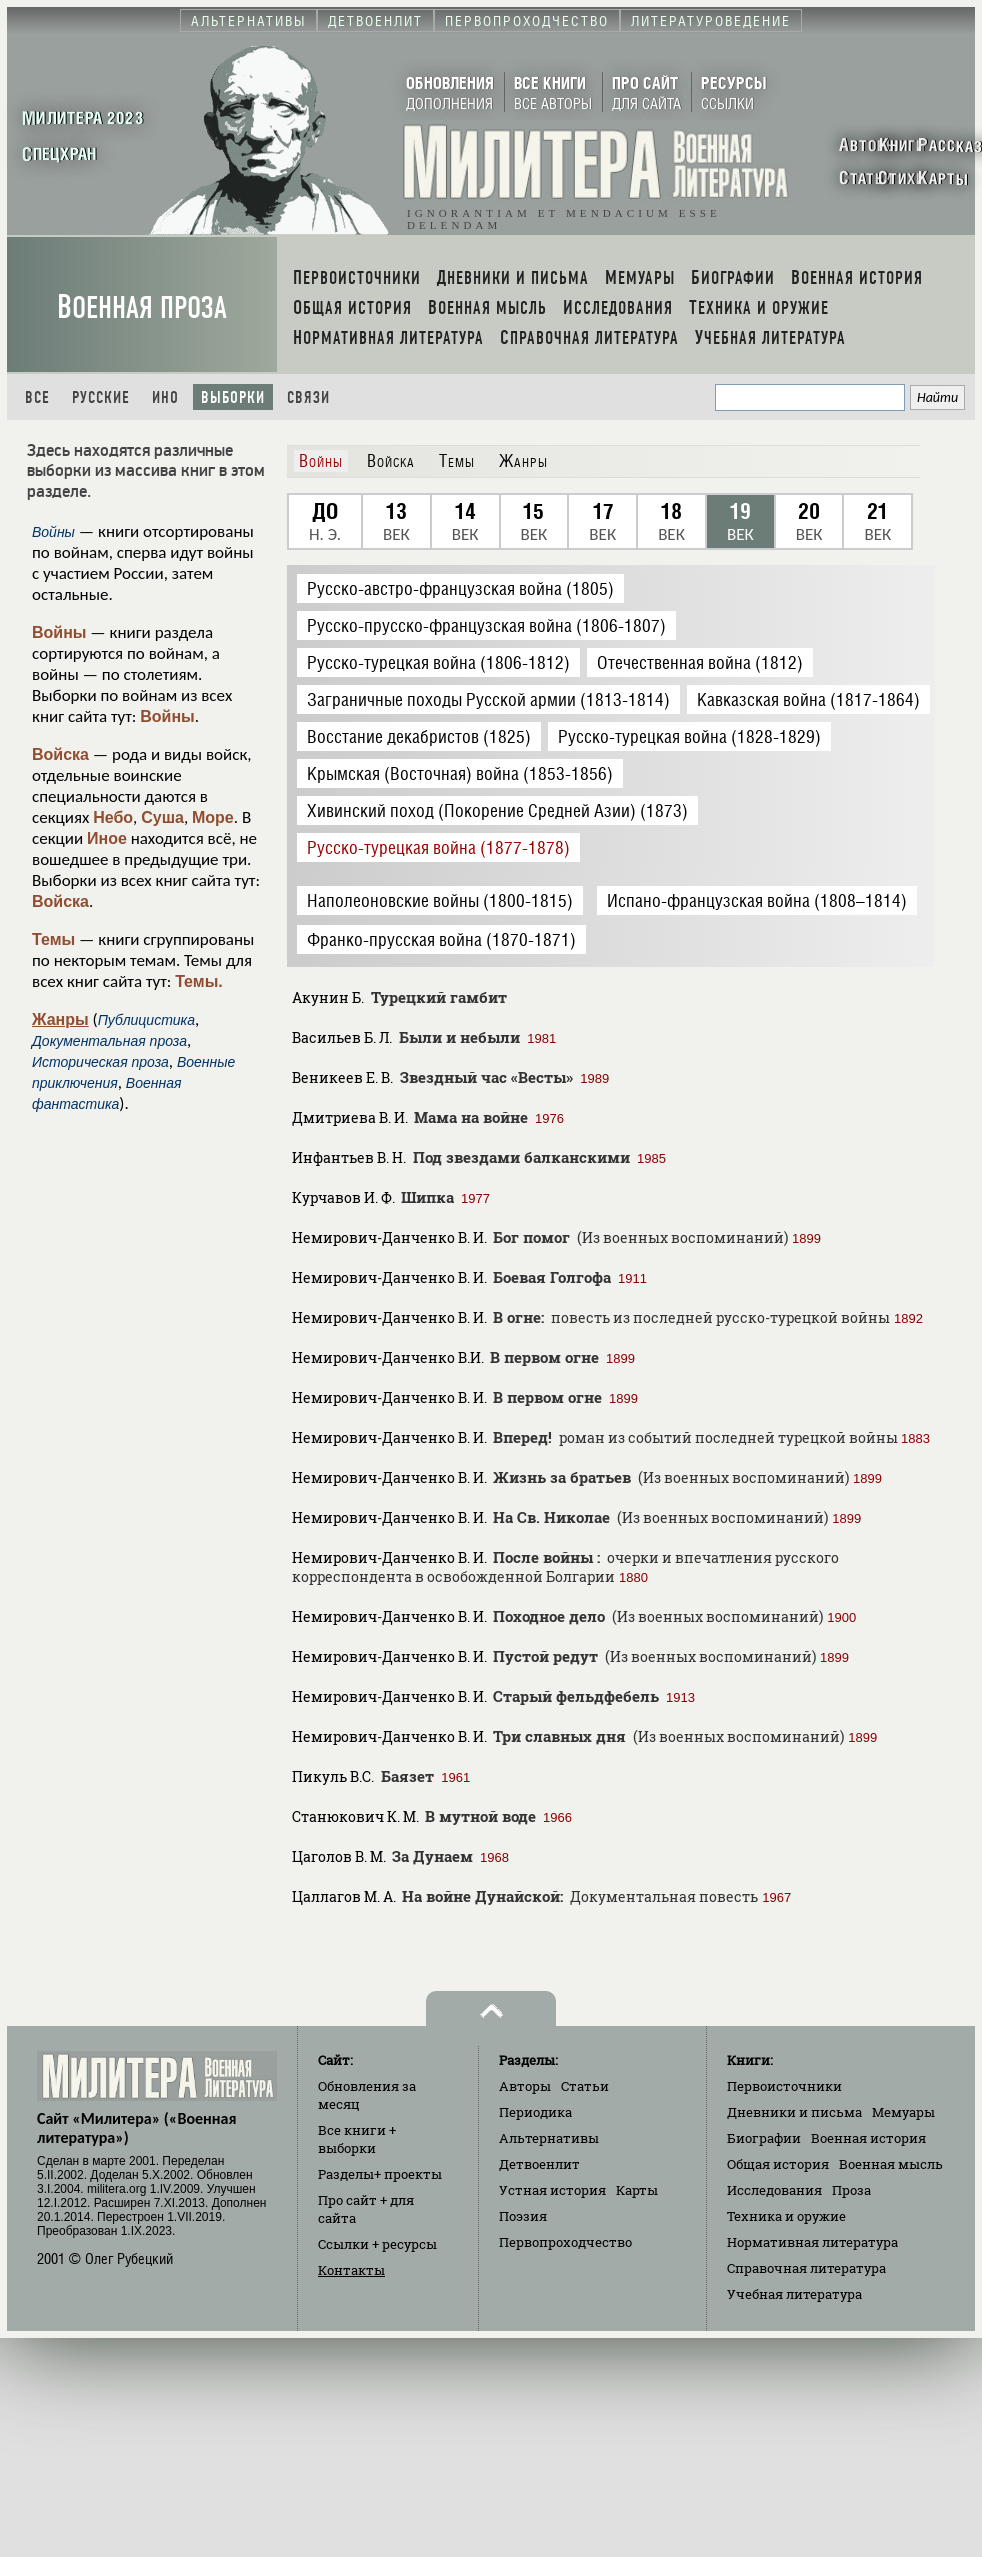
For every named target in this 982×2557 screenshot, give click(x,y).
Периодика (535, 2112)
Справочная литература (806, 2268)
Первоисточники (784, 2086)
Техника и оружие (786, 2216)
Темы (53, 939)
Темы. (199, 981)
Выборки (233, 397)
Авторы (525, 2086)
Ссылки (377, 2244)
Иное (107, 838)
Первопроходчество (565, 2242)
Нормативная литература (812, 2242)
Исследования (774, 2190)
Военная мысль (891, 2164)
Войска (60, 754)
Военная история (868, 2138)
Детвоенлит (539, 2164)
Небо (113, 817)
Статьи (585, 2086)
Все (37, 397)
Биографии (764, 2138)
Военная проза (142, 307)
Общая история (778, 2164)
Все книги (357, 2139)
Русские (101, 397)
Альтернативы (549, 2138)
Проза (851, 2190)
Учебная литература (794, 2294)
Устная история (552, 2190)
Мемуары (903, 2112)
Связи (308, 397)
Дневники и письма (794, 2112)
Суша (162, 817)
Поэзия (523, 2216)
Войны (59, 632)
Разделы (380, 2174)
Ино (165, 397)
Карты (637, 2190)
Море (213, 817)
